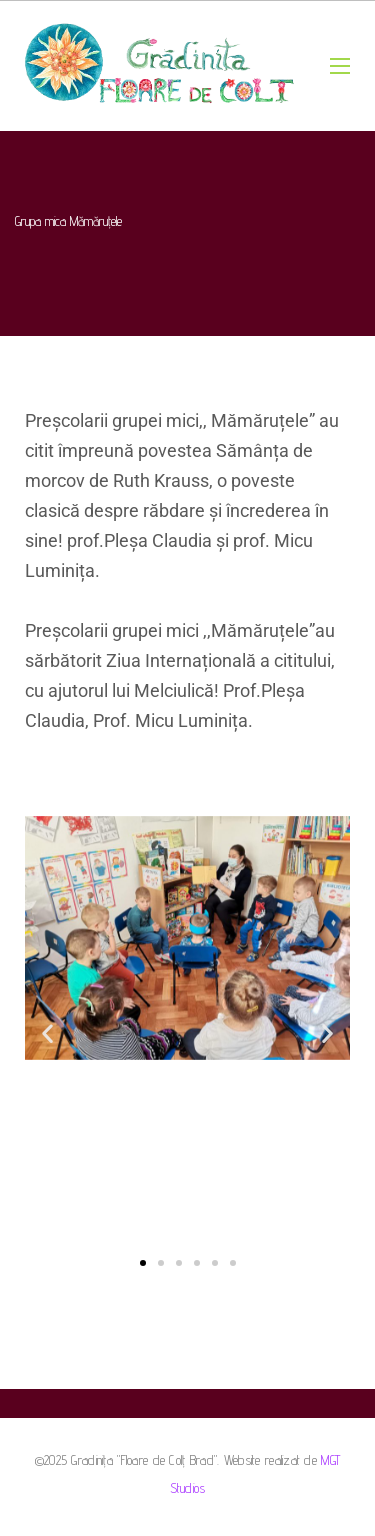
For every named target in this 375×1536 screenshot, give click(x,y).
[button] (47, 1032)
